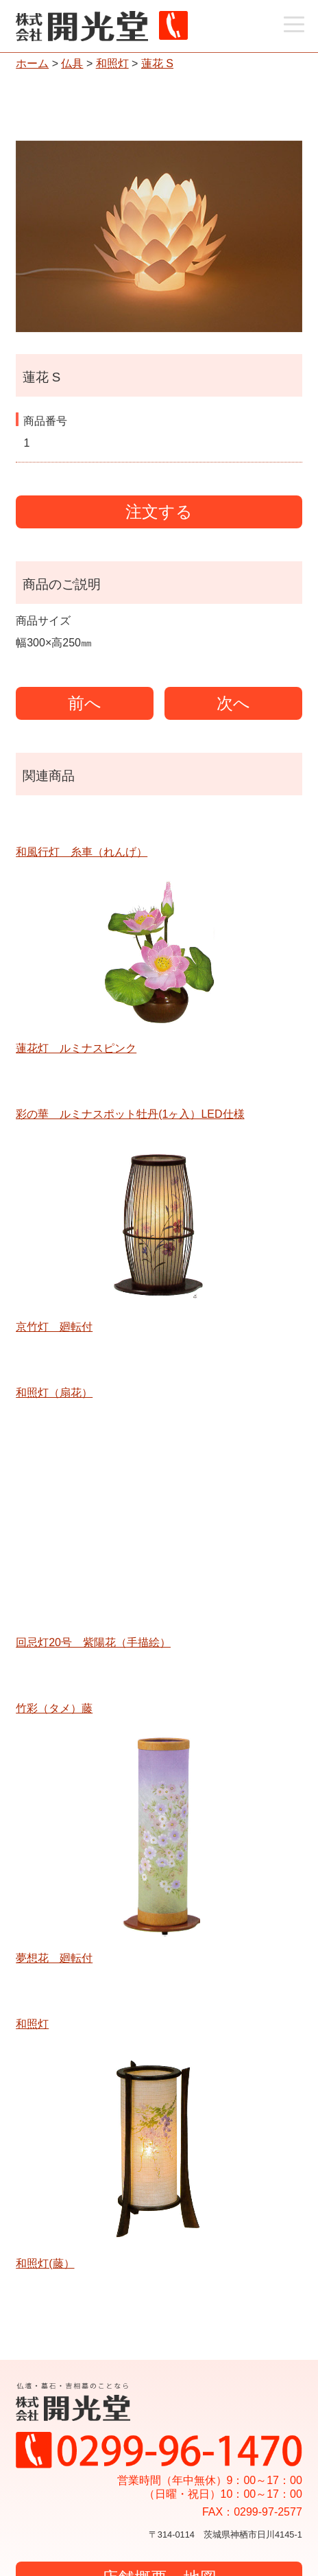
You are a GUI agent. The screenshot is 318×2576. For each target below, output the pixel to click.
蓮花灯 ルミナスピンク (76, 1048)
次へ (233, 703)
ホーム (32, 63)
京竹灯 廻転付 (54, 1327)
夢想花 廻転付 (54, 1958)
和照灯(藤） (45, 2263)
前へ (84, 703)
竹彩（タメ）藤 (54, 1708)
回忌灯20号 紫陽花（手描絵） (93, 1642)
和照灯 (112, 63)
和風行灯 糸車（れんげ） (81, 852)
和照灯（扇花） (54, 1392)
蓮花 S (157, 63)
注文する (159, 511)
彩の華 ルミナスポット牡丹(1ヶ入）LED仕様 (130, 1114)
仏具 (72, 63)
